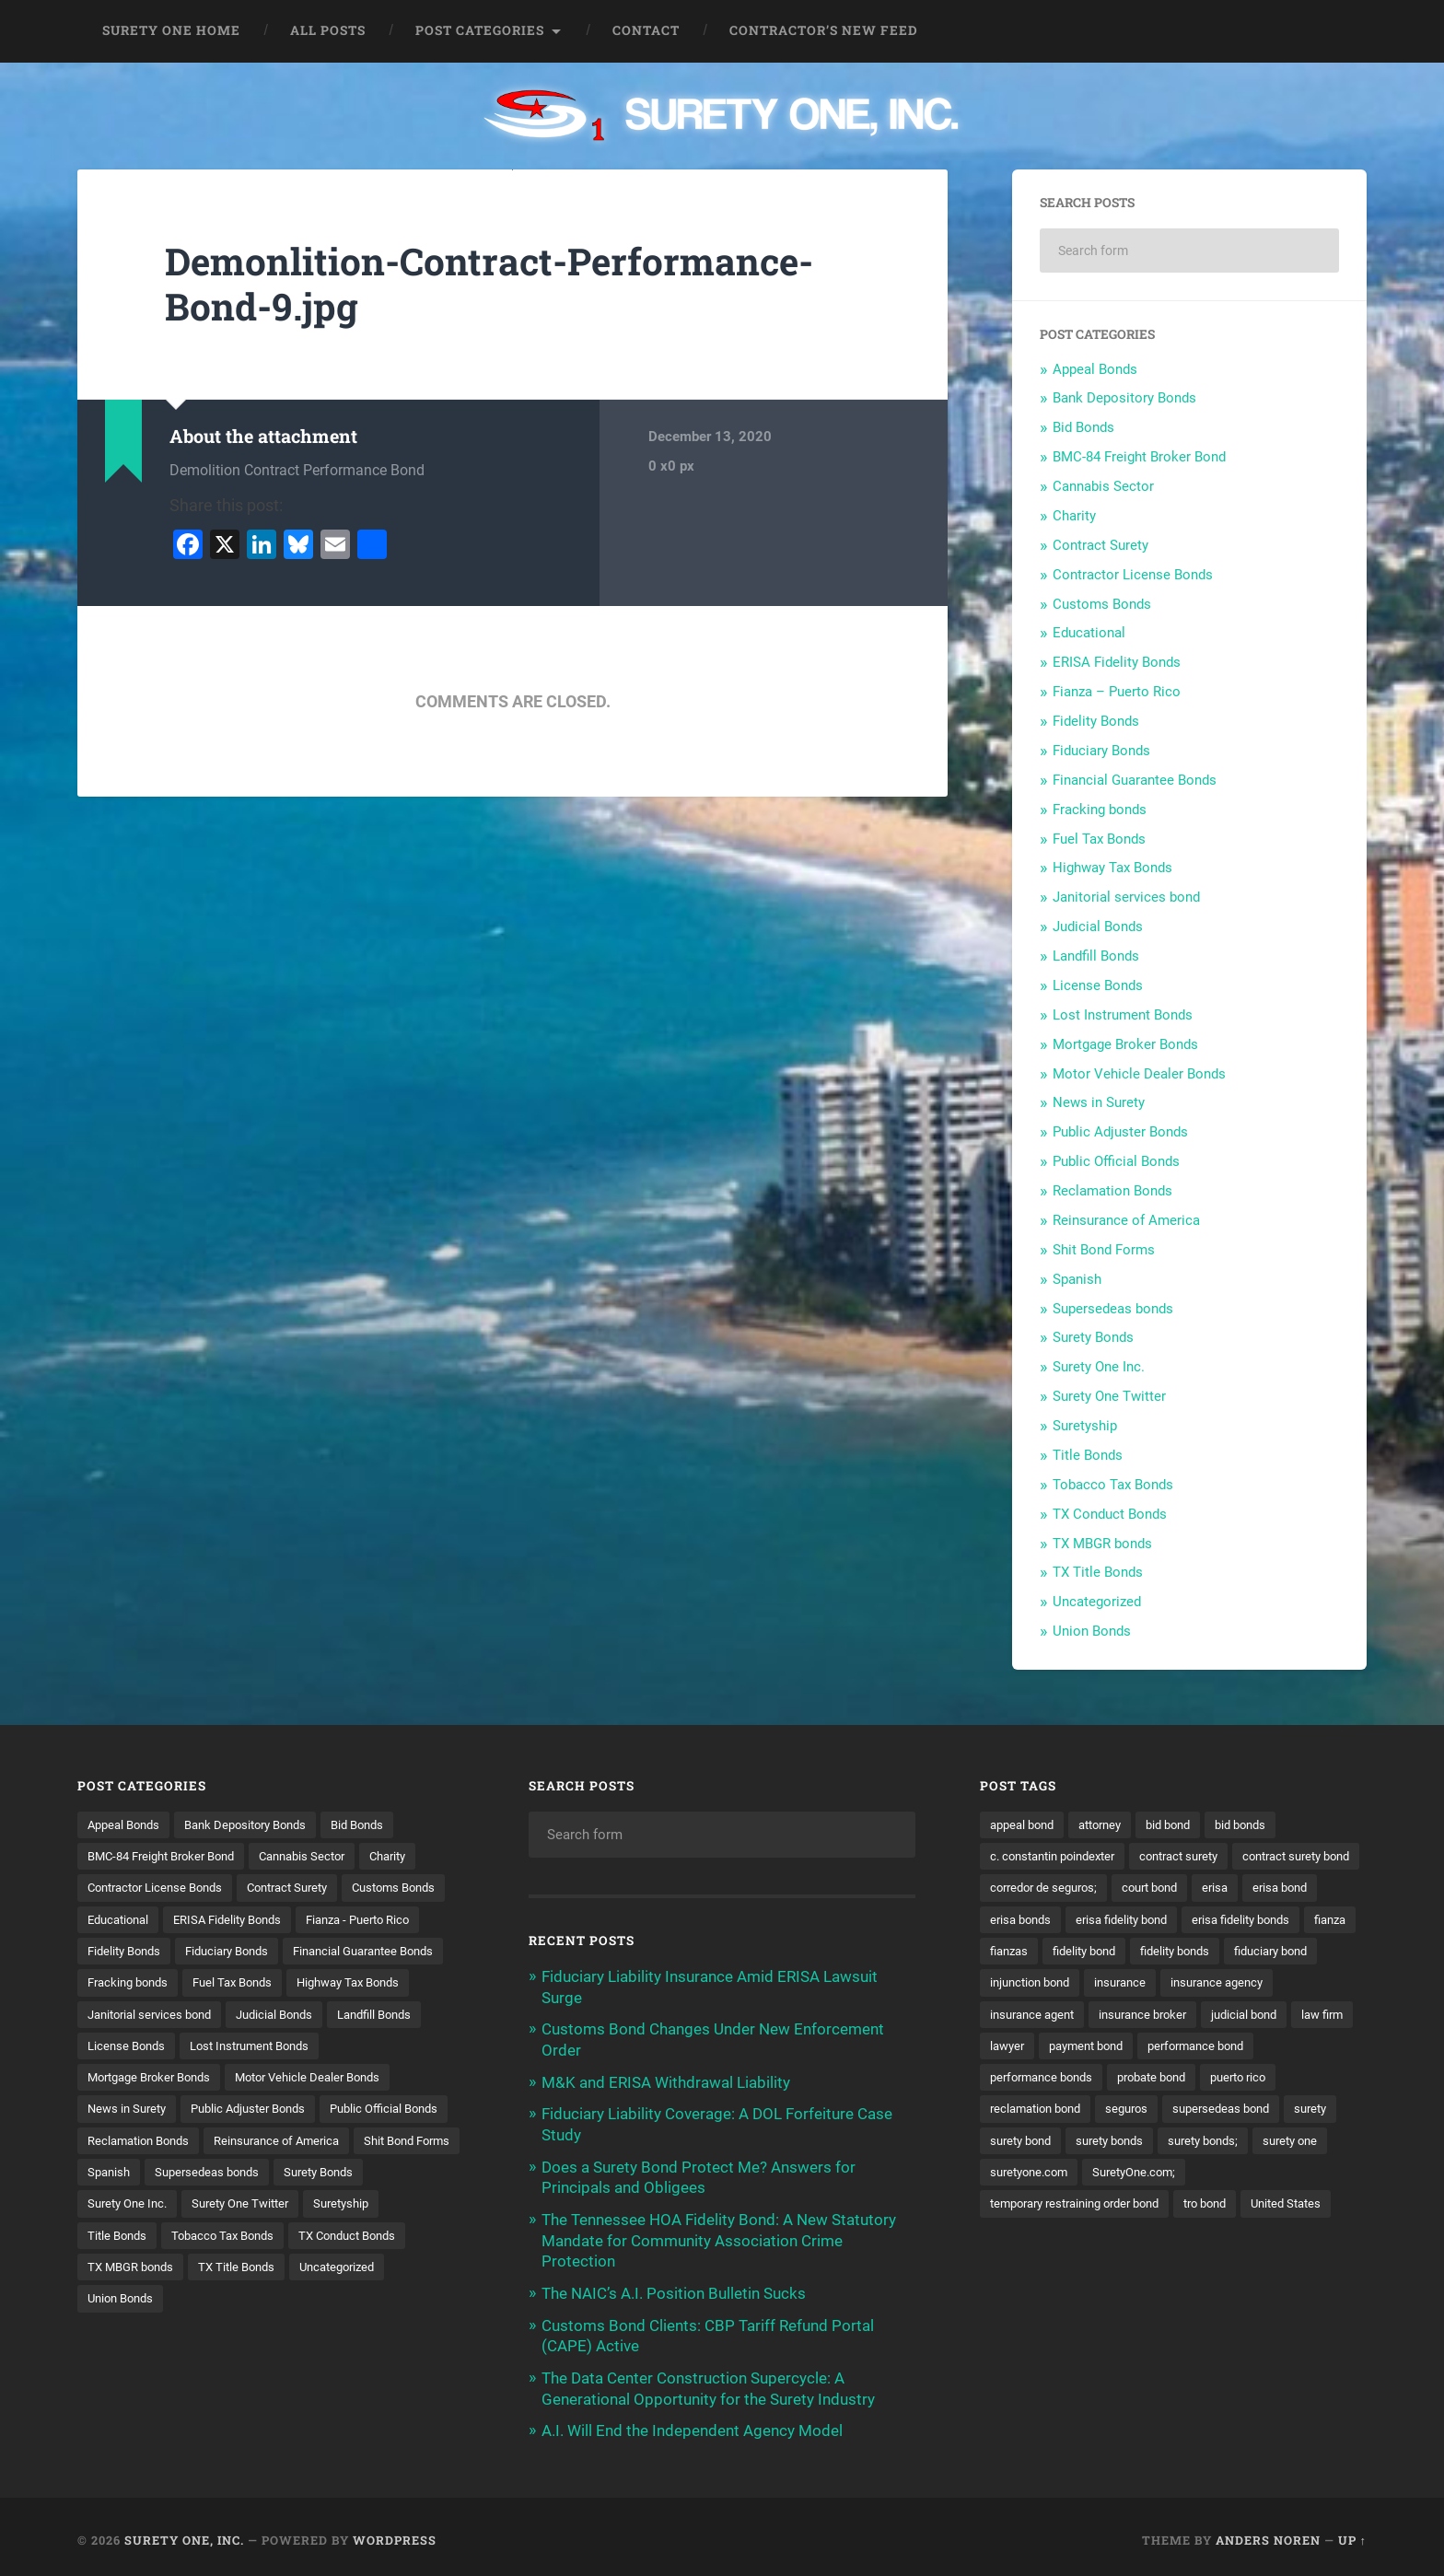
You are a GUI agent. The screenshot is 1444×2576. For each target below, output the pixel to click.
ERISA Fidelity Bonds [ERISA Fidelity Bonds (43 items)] (355, 1920)
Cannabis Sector (1103, 486)
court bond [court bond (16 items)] (1307, 1888)
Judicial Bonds (1098, 926)
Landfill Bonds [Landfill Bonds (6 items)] (397, 2047)
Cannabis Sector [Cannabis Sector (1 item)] (322, 1855)
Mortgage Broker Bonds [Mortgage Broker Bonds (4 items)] (155, 2111)
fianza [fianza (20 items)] (1140, 1951)
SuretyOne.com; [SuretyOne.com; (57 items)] (1035, 2207)
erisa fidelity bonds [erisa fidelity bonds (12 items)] (1043, 1951)
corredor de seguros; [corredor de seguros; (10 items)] (1193, 1888)
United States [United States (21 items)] (1102, 2239)
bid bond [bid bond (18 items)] (1184, 1824)
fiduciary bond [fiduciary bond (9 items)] (1132, 1983)
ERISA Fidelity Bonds (1117, 662)
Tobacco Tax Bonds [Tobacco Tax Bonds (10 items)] (143, 2303)
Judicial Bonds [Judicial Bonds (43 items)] (290, 2047)
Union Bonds (1092, 1631)
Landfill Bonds (1096, 956)
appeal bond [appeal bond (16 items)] (1025, 1824)
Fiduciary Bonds (1101, 750)
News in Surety (1099, 1102)
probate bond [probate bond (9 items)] (1028, 2111)
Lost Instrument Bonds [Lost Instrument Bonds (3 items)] (261, 2079)
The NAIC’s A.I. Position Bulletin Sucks (674, 2288)
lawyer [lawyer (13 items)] (1297, 2047)
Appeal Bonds (1095, 369)
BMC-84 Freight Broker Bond (1139, 457)
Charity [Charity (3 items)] (415, 1855)
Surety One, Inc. (184, 2532)
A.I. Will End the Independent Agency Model (692, 2424)
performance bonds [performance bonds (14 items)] (1285, 2079)
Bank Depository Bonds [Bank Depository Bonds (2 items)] (258, 1824)
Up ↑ (1352, 2532)
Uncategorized (1097, 1601)
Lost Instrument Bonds (1123, 1015)
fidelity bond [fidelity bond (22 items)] (1285, 1951)
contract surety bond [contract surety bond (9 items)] (1050, 1888)
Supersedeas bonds (1113, 1308)
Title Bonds (1088, 1455)
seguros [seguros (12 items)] (1327, 2111)
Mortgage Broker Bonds (1125, 1044)
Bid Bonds (1083, 427)
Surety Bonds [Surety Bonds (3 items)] (263, 2239)
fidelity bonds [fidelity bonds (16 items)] (1028, 1983)
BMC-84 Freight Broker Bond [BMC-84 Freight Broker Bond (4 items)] (168, 1855)
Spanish (1077, 1279)
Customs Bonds (1102, 604)
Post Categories (479, 30)
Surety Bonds (1093, 1337)
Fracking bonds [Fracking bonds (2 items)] (311, 1983)
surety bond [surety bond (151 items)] (1215, 2143)
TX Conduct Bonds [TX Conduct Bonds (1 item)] (277, 2303)
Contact (646, 30)
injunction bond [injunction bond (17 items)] (1242, 1983)
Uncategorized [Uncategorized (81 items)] (235, 2335)
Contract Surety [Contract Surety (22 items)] (306, 1888)
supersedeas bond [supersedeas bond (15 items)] (1042, 2143)
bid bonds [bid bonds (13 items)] (1262, 1824)
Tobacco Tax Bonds (1113, 1484)
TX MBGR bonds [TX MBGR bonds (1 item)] (402, 2303)
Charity (1074, 515)
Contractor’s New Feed (823, 30)
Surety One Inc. (1099, 1366)
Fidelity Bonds (1096, 721)
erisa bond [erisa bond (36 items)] (1072, 1920)
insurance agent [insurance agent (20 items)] (1242, 2016)
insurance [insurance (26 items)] (1018, 2016)
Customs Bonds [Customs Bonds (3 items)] (133, 1920)
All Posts (328, 30)
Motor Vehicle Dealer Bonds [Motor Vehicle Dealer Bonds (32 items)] (327, 2111)
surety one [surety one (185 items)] (1122, 2175)
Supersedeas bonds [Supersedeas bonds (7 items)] (143, 2239)
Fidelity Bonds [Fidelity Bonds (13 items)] (267, 1951)
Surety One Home (171, 30)
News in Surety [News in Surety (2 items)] (129, 2143)
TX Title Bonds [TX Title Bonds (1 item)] (128, 2335)
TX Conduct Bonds (1110, 1514)
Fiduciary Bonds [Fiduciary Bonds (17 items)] (378, 1951)
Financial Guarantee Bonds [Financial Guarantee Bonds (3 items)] (164, 1983)
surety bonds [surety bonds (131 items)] (1311, 2143)
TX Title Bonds (1098, 1572)
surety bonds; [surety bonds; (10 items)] (1028, 2175)
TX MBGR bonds (1102, 1543)
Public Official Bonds (1116, 1161)
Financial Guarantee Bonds (1135, 780)
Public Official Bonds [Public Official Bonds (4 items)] (145, 2175)
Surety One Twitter (1109, 1396)
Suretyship (1085, 1425)
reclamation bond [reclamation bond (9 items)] (1229, 2111)
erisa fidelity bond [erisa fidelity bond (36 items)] (1268, 1920)
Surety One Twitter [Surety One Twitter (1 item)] (140, 2271)
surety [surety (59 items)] (1138, 2143)
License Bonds (1098, 985)
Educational (1089, 632)
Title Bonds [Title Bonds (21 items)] (335, 2271)
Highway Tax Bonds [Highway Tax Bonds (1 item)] (255, 2016)
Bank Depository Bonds (1124, 398)
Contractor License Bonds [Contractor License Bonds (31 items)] (161, 1888)
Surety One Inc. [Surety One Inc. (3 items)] (369, 2239)
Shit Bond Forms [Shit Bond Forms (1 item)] (295, 2207)
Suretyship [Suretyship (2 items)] (248, 2271)
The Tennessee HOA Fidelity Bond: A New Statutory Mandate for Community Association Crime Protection (719, 2236)
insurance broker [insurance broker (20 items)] (1038, 2047)
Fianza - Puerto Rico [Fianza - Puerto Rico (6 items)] (144, 1951)
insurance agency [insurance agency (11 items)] (1121, 2016)
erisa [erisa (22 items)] (1004, 1920)
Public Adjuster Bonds (1120, 1132)
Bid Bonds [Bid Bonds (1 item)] (379, 1824)
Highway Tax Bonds (1112, 867)
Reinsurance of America (1126, 1220)
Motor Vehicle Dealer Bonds (1139, 1074)
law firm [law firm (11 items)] (1230, 2047)
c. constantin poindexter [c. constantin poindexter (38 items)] (1059, 1855)
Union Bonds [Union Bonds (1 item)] (338, 2335)
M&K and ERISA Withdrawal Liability (666, 2080)
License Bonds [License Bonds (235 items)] (128, 2079)
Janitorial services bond (1126, 897)
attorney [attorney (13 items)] (1110, 1824)
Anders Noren (1268, 2532)
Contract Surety (1100, 545)
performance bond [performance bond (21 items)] (1151, 2079)
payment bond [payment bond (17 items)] (1031, 2079)
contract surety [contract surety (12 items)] (1196, 1855)
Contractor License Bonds (1133, 574)
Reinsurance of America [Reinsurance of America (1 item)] (155, 2207)
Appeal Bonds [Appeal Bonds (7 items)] (127, 1824)
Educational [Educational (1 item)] (238, 1920)
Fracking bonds (1100, 809)
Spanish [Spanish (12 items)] (390, 2207)
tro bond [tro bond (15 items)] (1014, 2239)
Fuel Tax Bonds (1099, 839)
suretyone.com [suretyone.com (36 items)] (1220, 2175)
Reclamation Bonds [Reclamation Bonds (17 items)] (285, 2175)
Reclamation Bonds (1112, 1191)
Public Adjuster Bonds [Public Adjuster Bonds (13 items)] (259, 2143)
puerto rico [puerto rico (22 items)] (1123, 2111)
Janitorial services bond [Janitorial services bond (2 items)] (155, 2047)
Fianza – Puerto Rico (1117, 691)
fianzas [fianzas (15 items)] (1203, 1951)
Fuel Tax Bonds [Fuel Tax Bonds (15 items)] (130, 2016)
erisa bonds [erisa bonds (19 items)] (1160, 1920)
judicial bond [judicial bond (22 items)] (1146, 2047)
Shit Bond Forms (1104, 1249)
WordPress (395, 2532)
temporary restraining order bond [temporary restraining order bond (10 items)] (1201, 2207)
